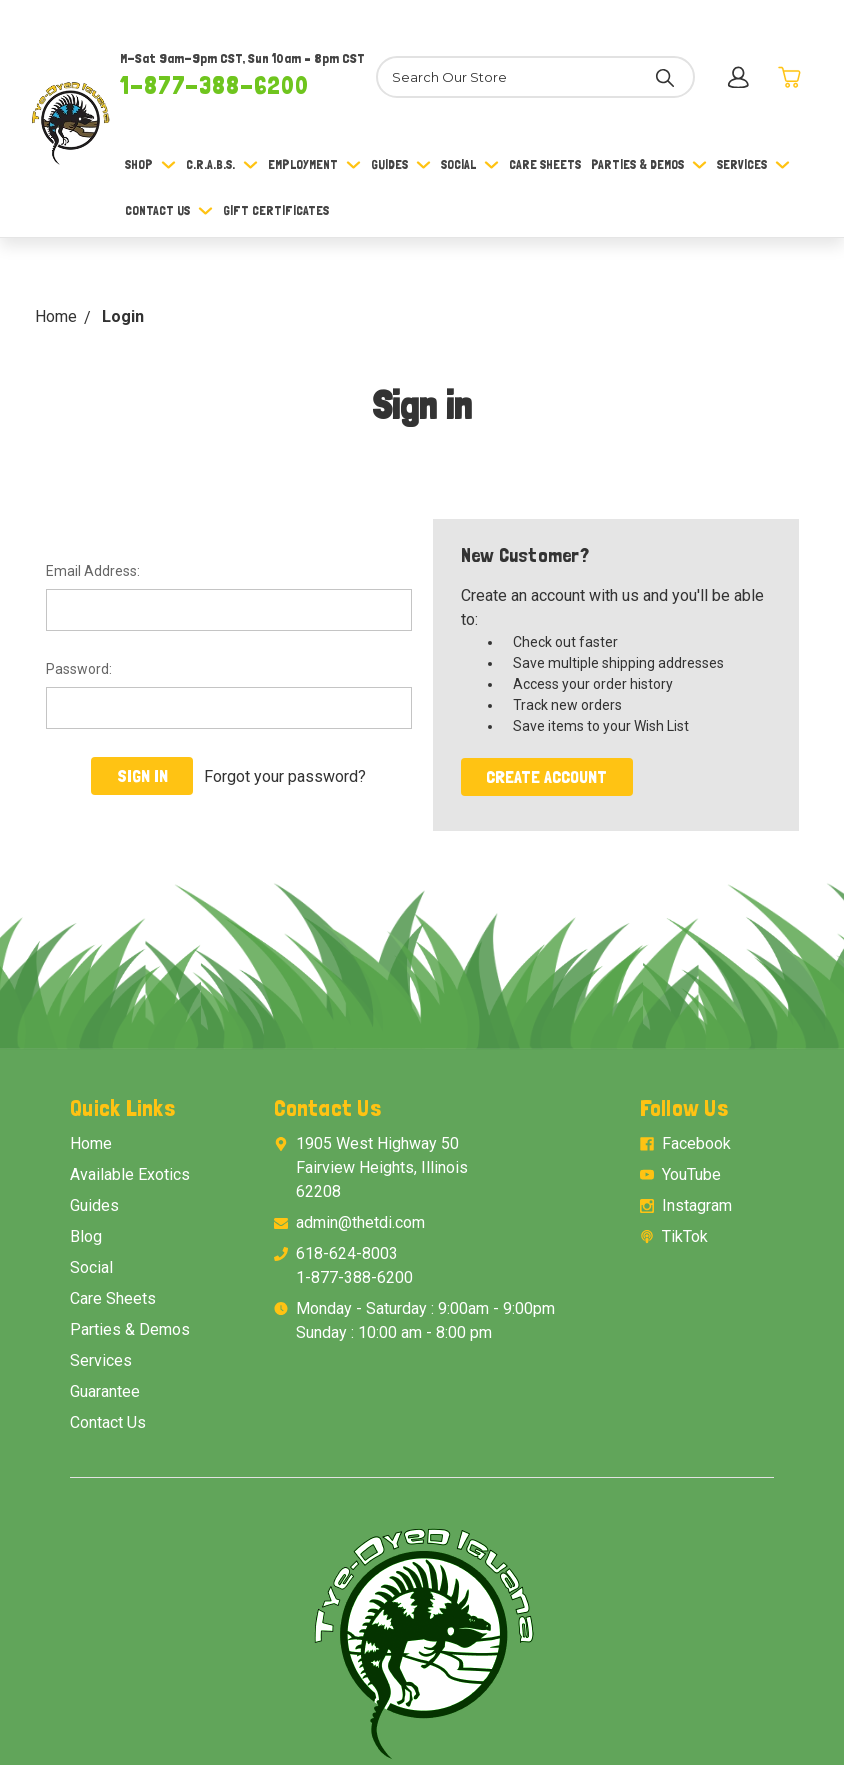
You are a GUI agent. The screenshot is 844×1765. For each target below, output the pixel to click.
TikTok (685, 1236)
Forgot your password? (285, 775)
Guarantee (105, 1391)
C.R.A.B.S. (222, 164)
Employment (314, 164)
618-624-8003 (347, 1253)
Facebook (696, 1143)
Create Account (546, 776)
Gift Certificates (276, 210)
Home (91, 1143)
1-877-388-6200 (214, 85)
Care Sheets (545, 164)
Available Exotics (130, 1174)
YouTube (691, 1174)
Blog (86, 1236)
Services (753, 164)
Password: (79, 669)
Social (470, 164)
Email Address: (93, 571)
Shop (150, 164)
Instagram (697, 1205)
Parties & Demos (649, 164)
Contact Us (169, 210)
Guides (401, 164)
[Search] (534, 77)
